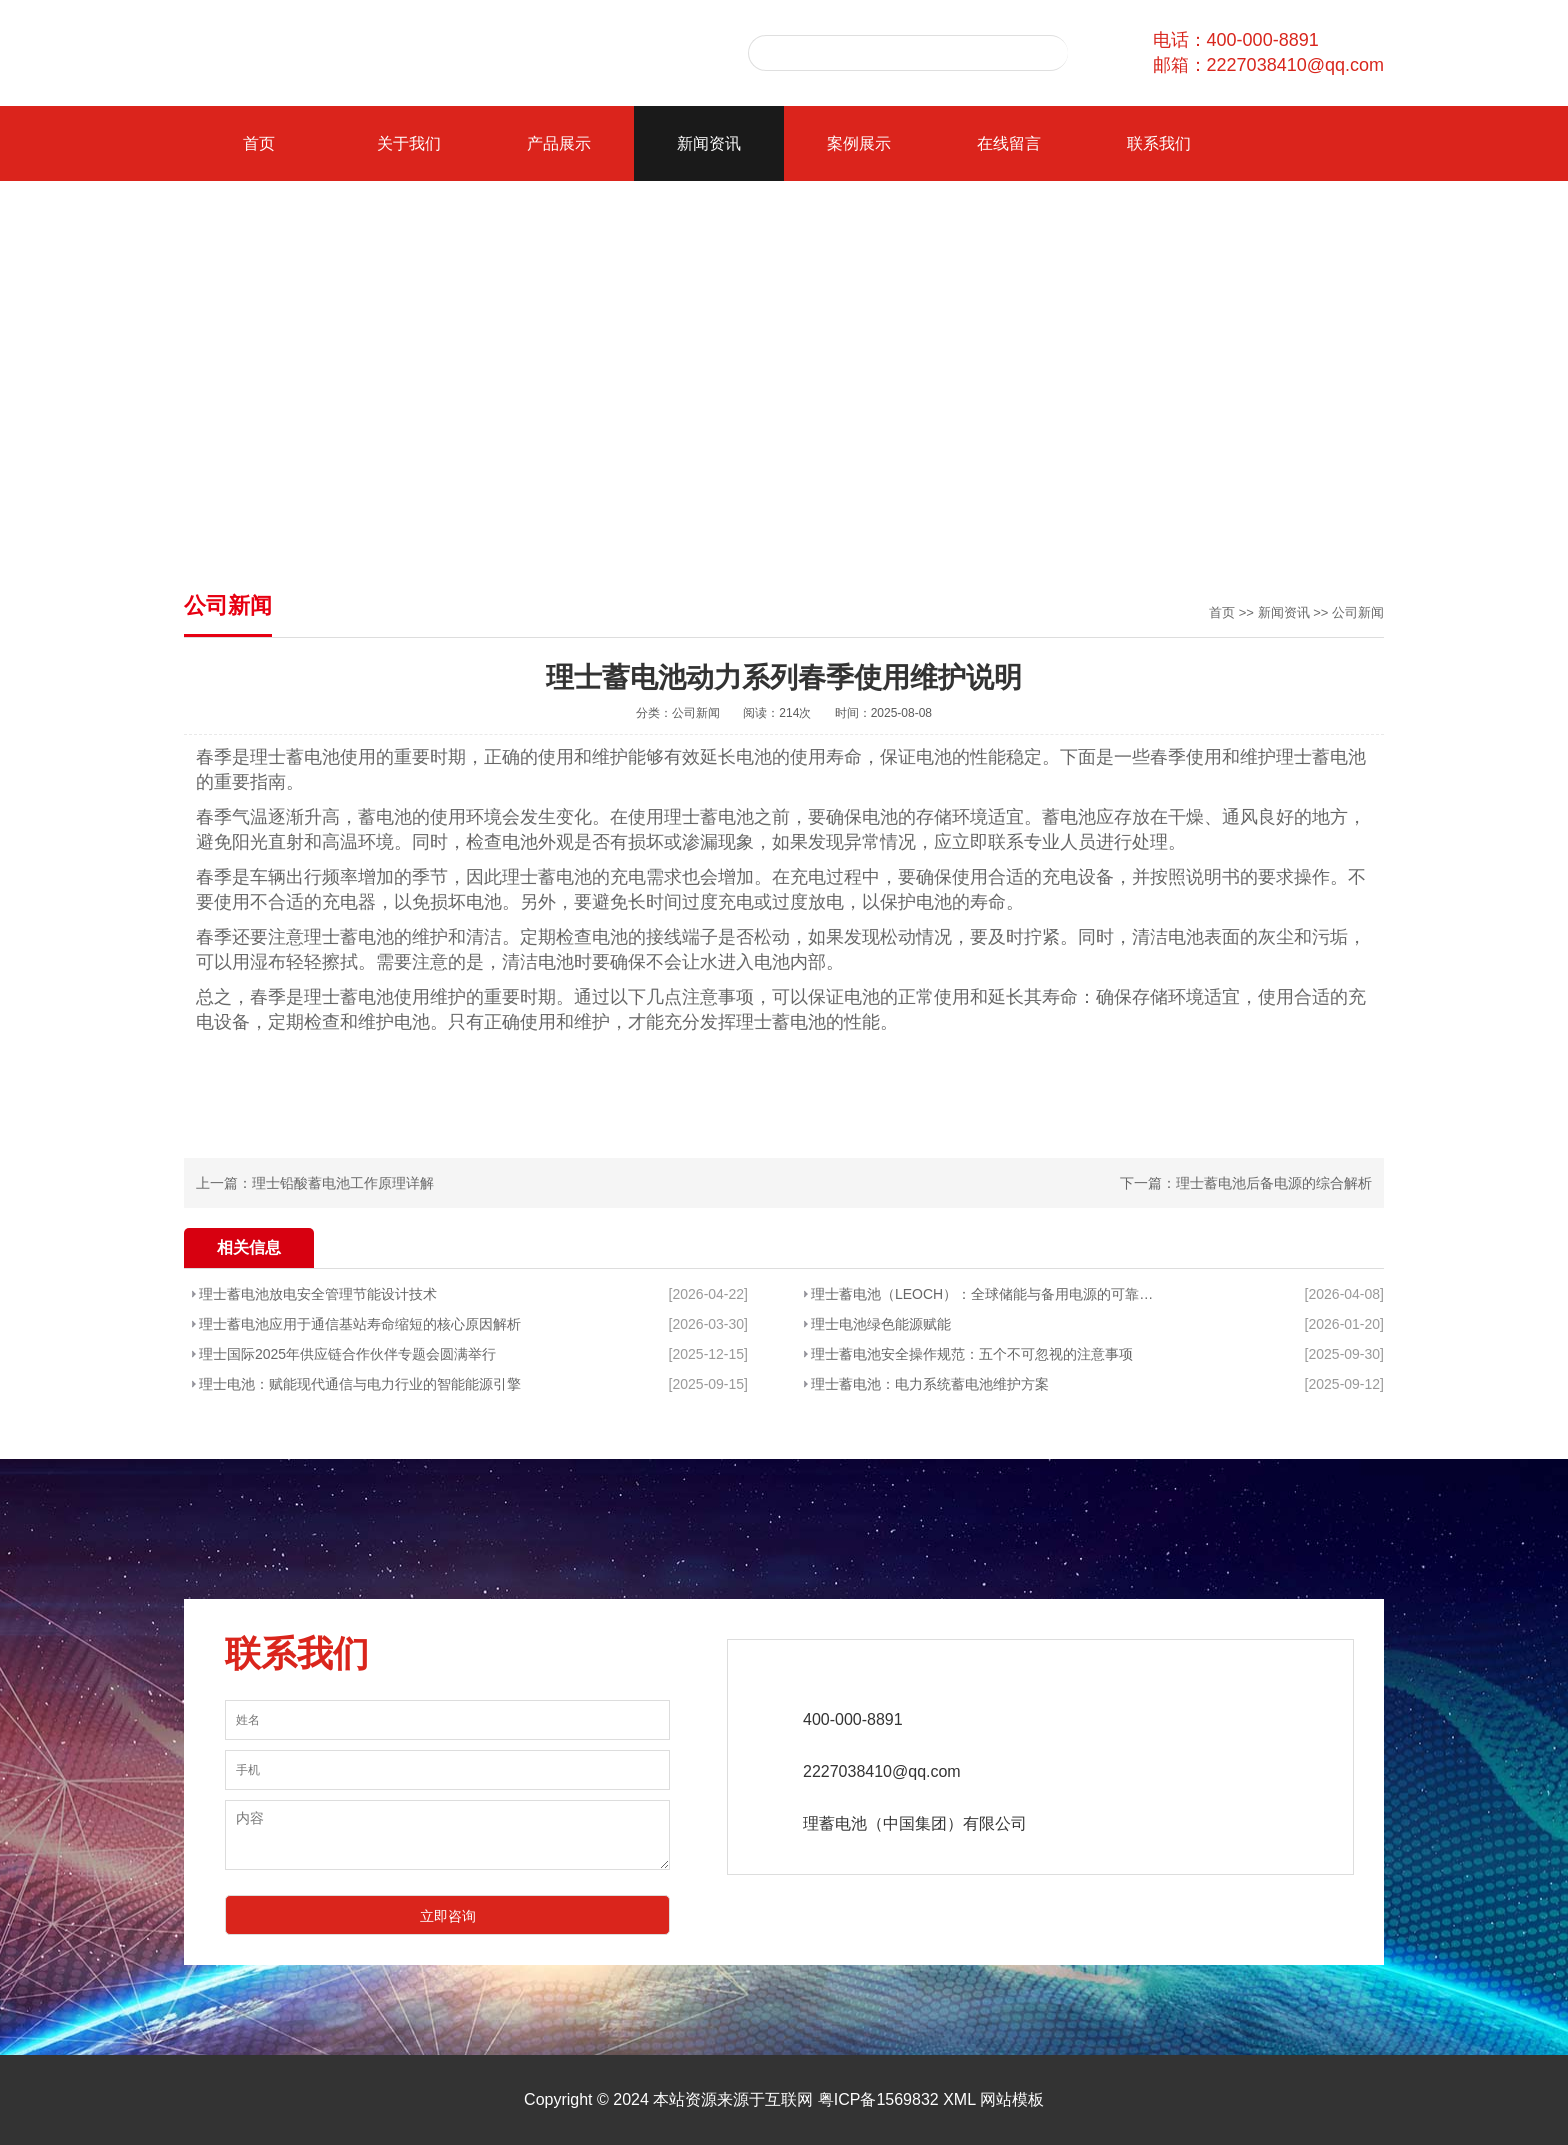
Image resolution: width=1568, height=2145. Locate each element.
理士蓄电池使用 (367, 997)
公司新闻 (1358, 612)
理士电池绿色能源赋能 (881, 1324)
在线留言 (1009, 143)
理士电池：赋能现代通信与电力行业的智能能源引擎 (360, 1384)
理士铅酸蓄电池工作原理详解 (343, 1183)
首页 (259, 143)
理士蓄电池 (295, 757)
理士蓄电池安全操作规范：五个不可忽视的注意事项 (972, 1354)
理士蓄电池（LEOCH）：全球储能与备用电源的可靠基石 (983, 1294)
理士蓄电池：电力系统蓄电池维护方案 (930, 1384)
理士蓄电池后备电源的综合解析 (1274, 1183)
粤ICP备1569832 (878, 2099)
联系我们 (1159, 143)
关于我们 (409, 143)
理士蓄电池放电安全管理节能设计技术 (318, 1294)
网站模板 (1012, 2099)
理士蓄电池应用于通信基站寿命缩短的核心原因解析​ (360, 1324)
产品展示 (559, 143)
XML (959, 2099)
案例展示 (859, 143)
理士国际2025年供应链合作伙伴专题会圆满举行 (347, 1354)
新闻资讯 (709, 143)
